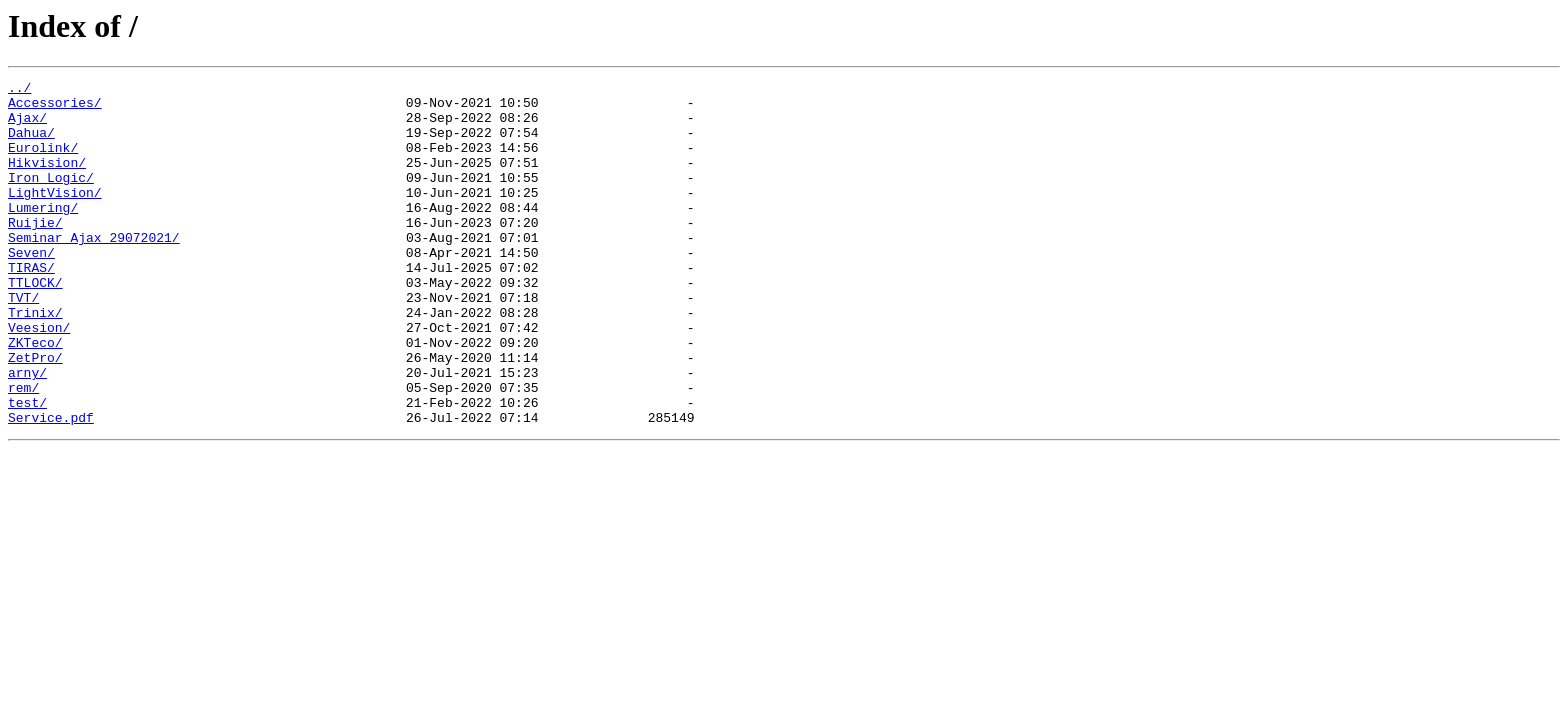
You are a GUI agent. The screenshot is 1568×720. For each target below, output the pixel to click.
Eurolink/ (43, 162)
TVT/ (23, 342)
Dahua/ (31, 144)
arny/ (27, 432)
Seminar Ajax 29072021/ (94, 270)
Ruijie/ (35, 252)
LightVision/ (55, 216)
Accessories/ (55, 108)
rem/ (23, 450)
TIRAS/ (31, 306)
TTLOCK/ (35, 324)
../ (19, 90)
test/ (27, 468)
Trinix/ (35, 360)
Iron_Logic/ (51, 198)
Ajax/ (27, 126)
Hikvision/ (47, 180)
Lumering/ (43, 234)
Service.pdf (51, 486)
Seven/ (31, 288)
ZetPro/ (35, 414)
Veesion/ (39, 378)
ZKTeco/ (35, 396)
